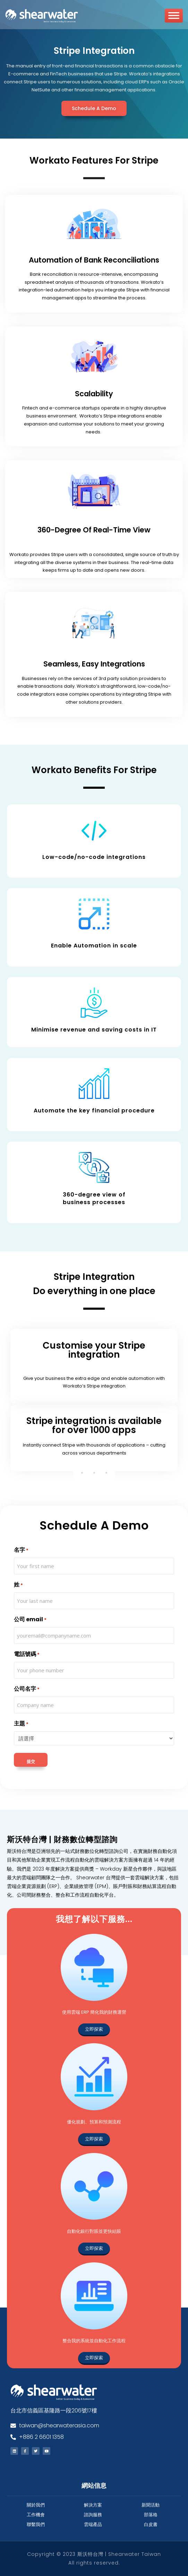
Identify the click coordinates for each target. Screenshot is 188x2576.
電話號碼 (27, 1654)
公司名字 (27, 1689)
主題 (21, 1724)
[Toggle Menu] (173, 18)
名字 (21, 1550)
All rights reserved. (94, 2562)
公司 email (30, 1619)
